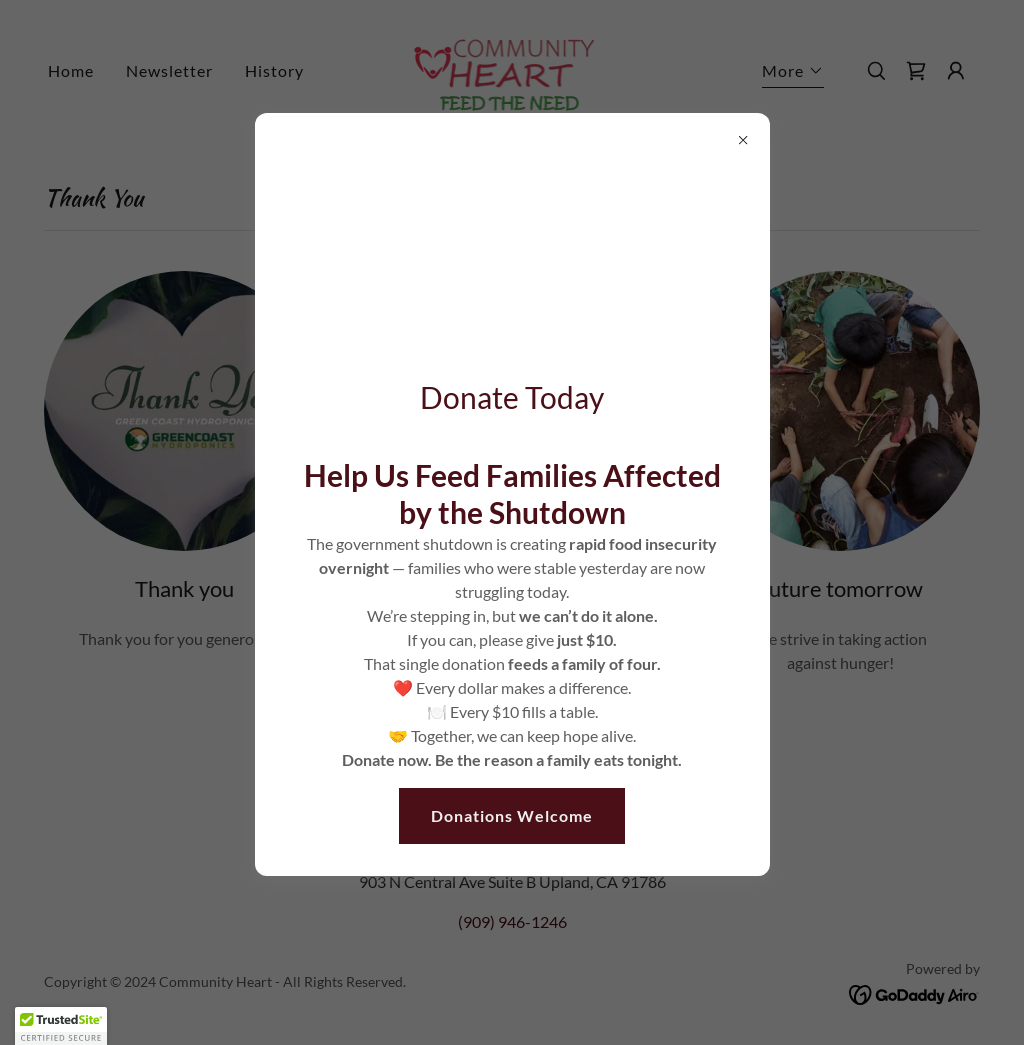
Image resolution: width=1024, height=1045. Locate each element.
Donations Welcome (512, 815)
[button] (61, 1026)
